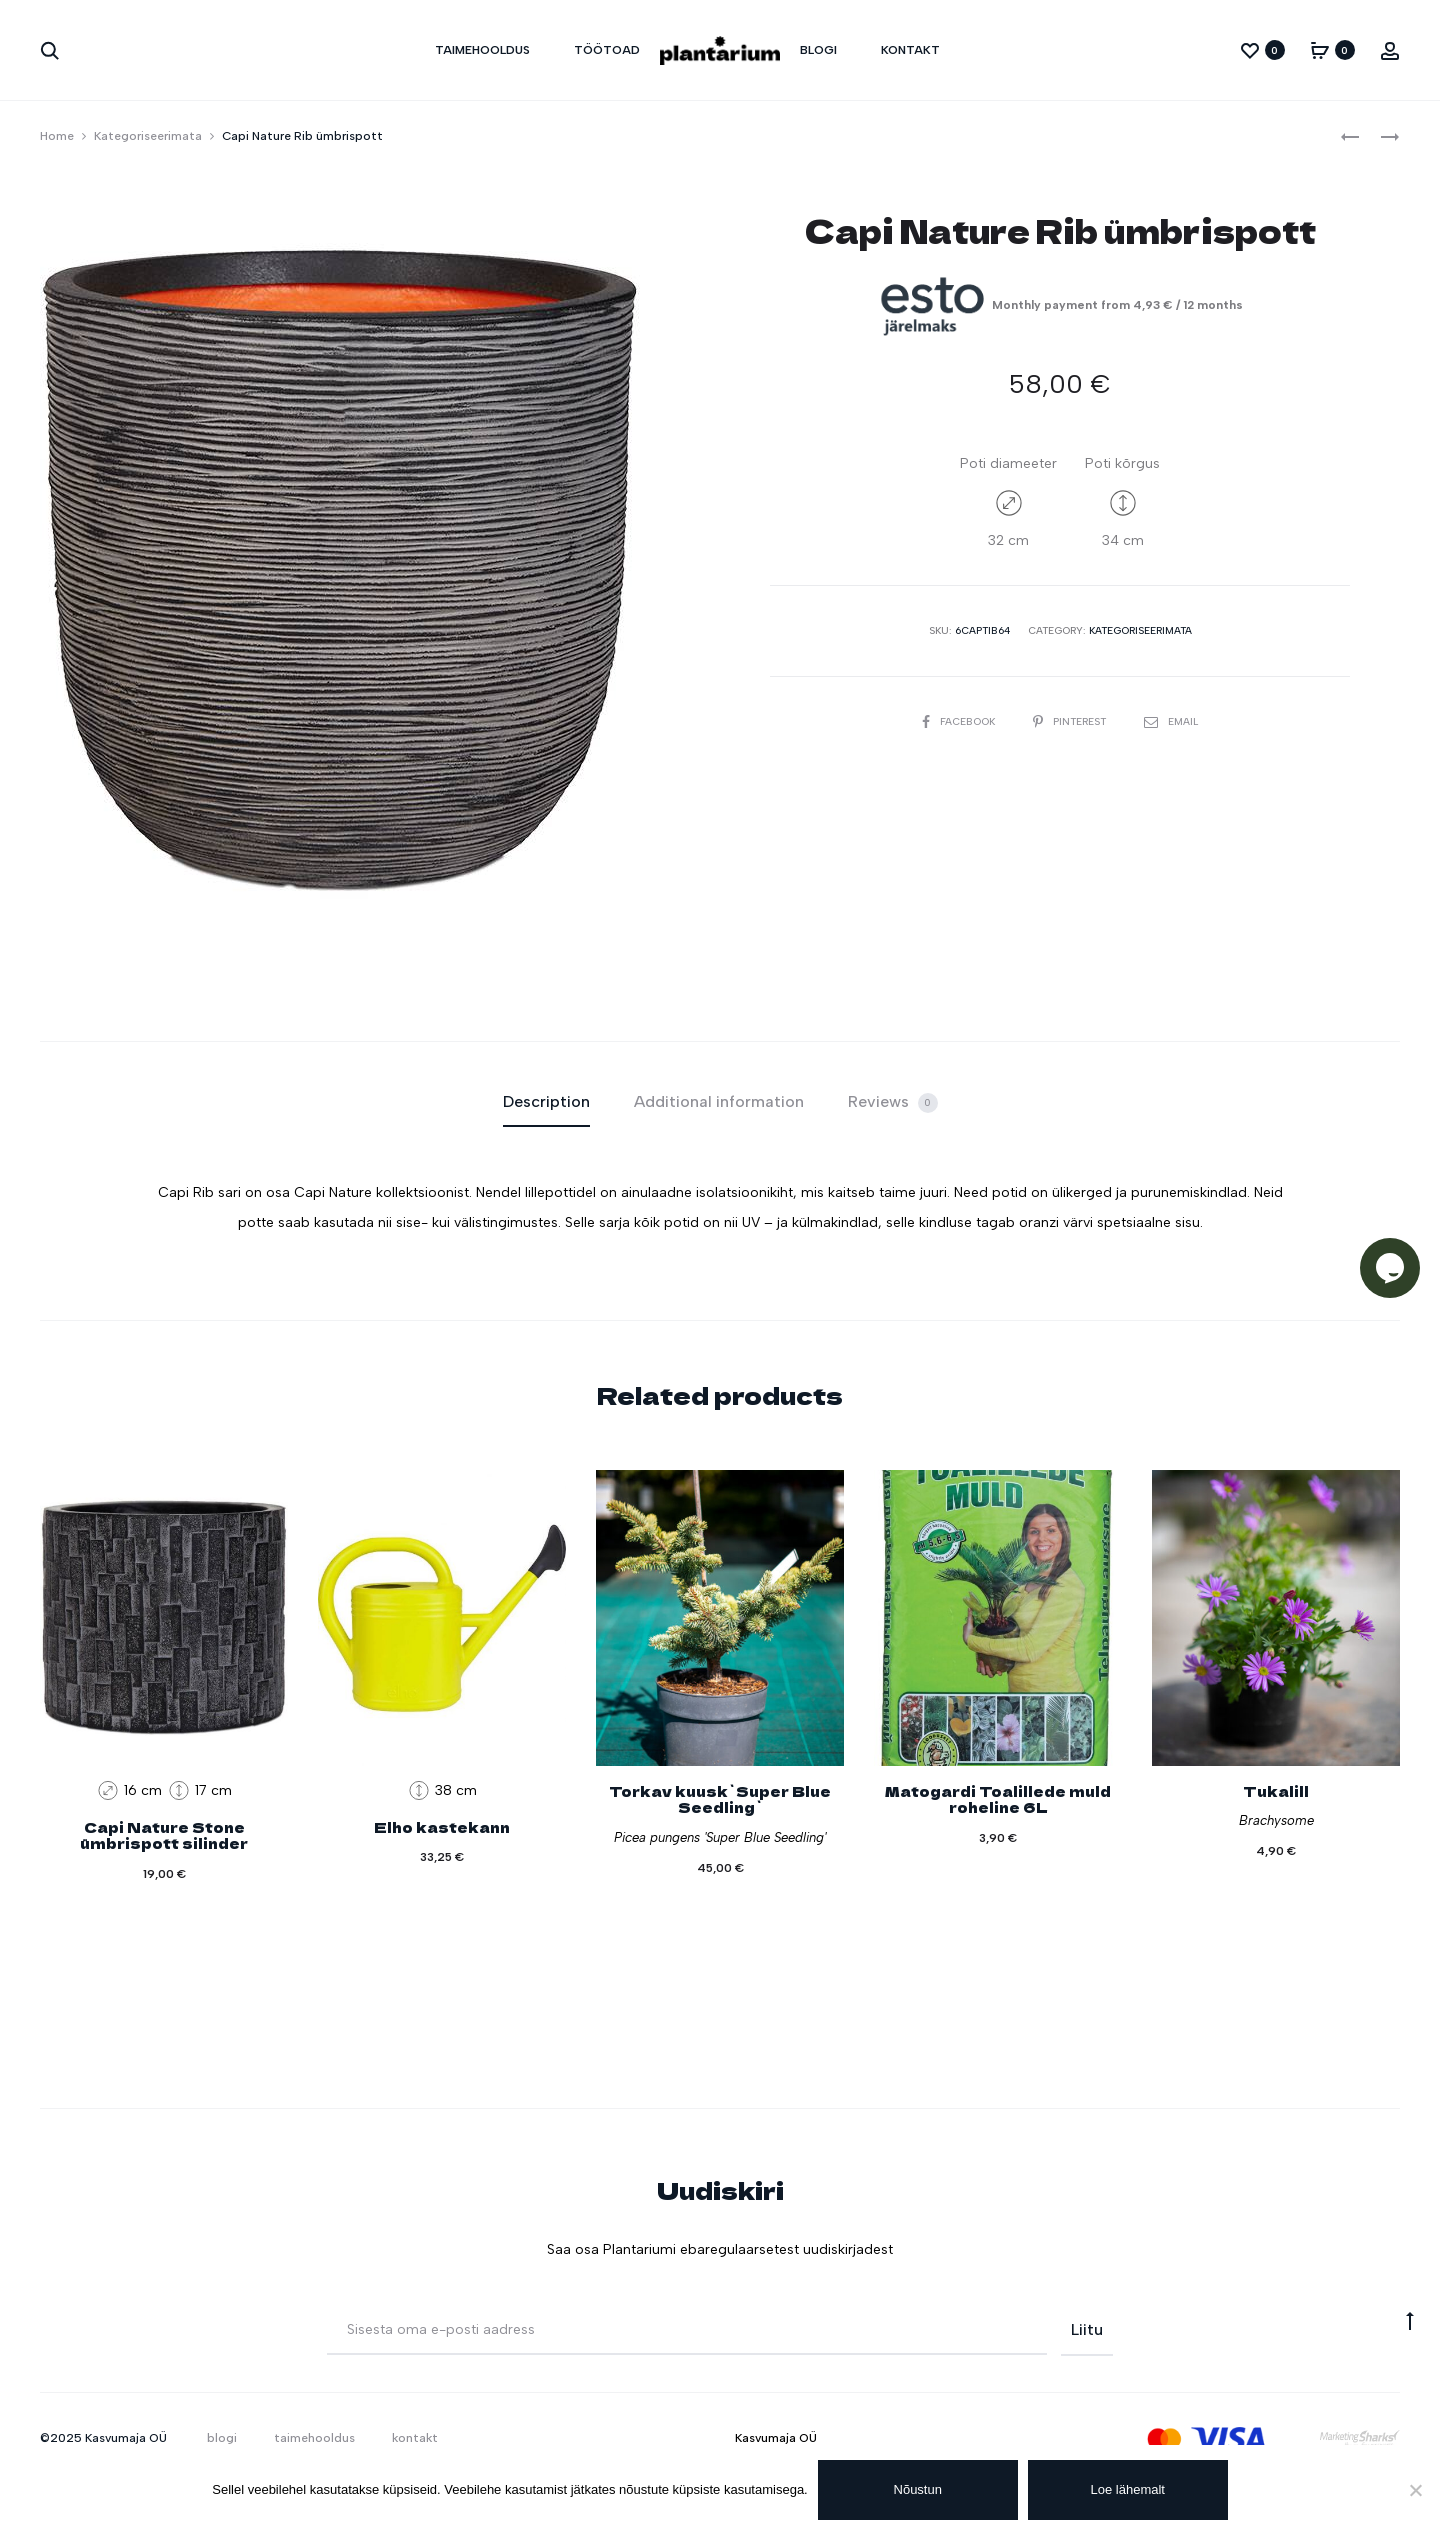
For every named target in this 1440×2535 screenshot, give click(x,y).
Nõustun (918, 2489)
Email (1171, 721)
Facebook (960, 721)
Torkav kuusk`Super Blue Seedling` (720, 1799)
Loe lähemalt (1128, 2489)
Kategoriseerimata (148, 136)
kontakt (910, 50)
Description (546, 1101)
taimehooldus (482, 50)
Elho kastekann (442, 1827)
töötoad (607, 50)
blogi (818, 50)
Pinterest (1071, 721)
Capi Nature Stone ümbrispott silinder (164, 1835)
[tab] (546, 1102)
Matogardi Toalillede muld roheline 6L (998, 1799)
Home (57, 136)
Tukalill (1276, 1791)
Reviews (893, 1102)
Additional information (719, 1101)
